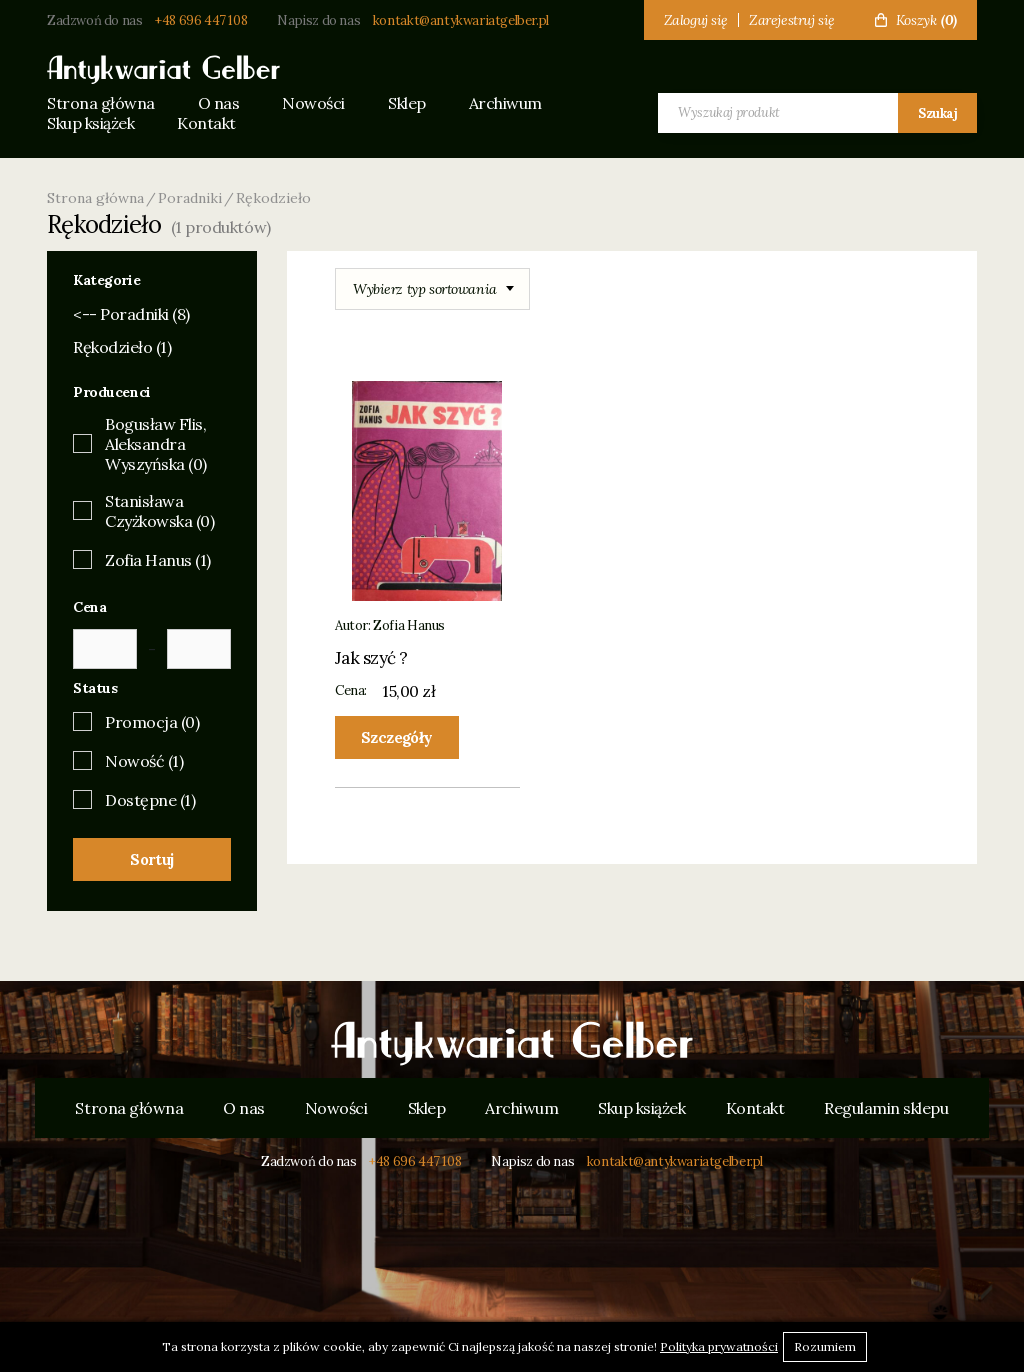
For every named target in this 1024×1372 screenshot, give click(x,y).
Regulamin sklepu (886, 1108)
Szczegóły (397, 737)
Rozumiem (825, 1346)
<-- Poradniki (131, 314)
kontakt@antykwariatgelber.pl (461, 20)
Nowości (313, 103)
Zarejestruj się (792, 20)
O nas (219, 103)
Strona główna (101, 103)
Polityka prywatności (719, 1346)
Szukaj (937, 113)
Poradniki (190, 198)
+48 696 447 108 (201, 20)
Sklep (407, 103)
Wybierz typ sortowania (425, 289)
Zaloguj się (696, 20)
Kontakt (206, 123)
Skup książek (90, 123)
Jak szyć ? (371, 658)
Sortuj (151, 859)
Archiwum (505, 103)
